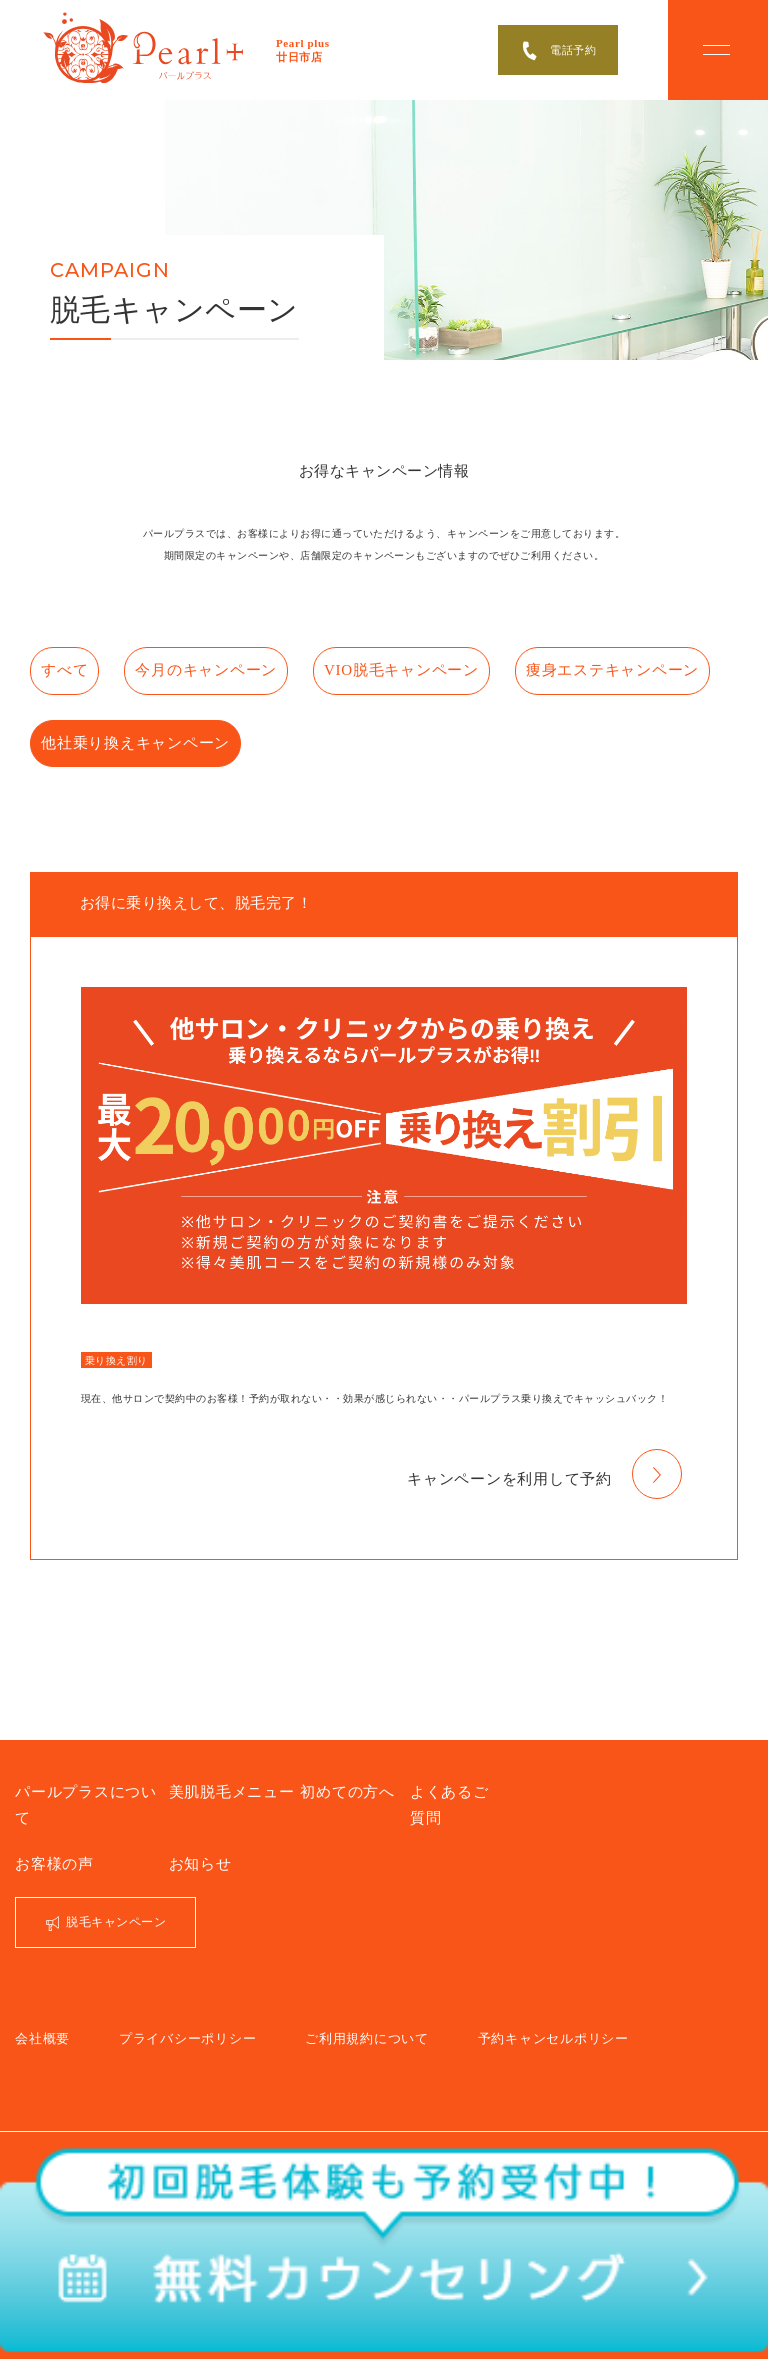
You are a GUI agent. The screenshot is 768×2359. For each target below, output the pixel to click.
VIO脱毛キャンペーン (432, 666)
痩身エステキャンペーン (122, 731)
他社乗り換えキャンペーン (338, 731)
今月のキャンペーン (238, 666)
